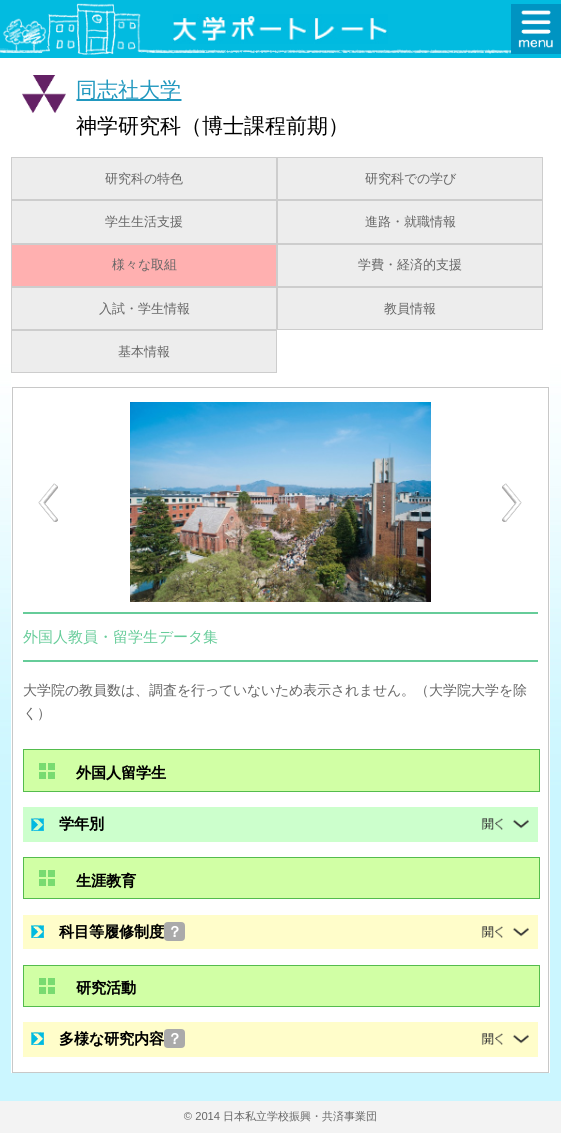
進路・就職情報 (410, 222)
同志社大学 (128, 89)
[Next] (513, 503)
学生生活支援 (144, 222)
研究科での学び (410, 179)
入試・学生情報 (144, 309)
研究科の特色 (144, 179)
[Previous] (48, 502)
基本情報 (144, 352)
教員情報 (410, 309)
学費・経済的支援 (410, 265)
